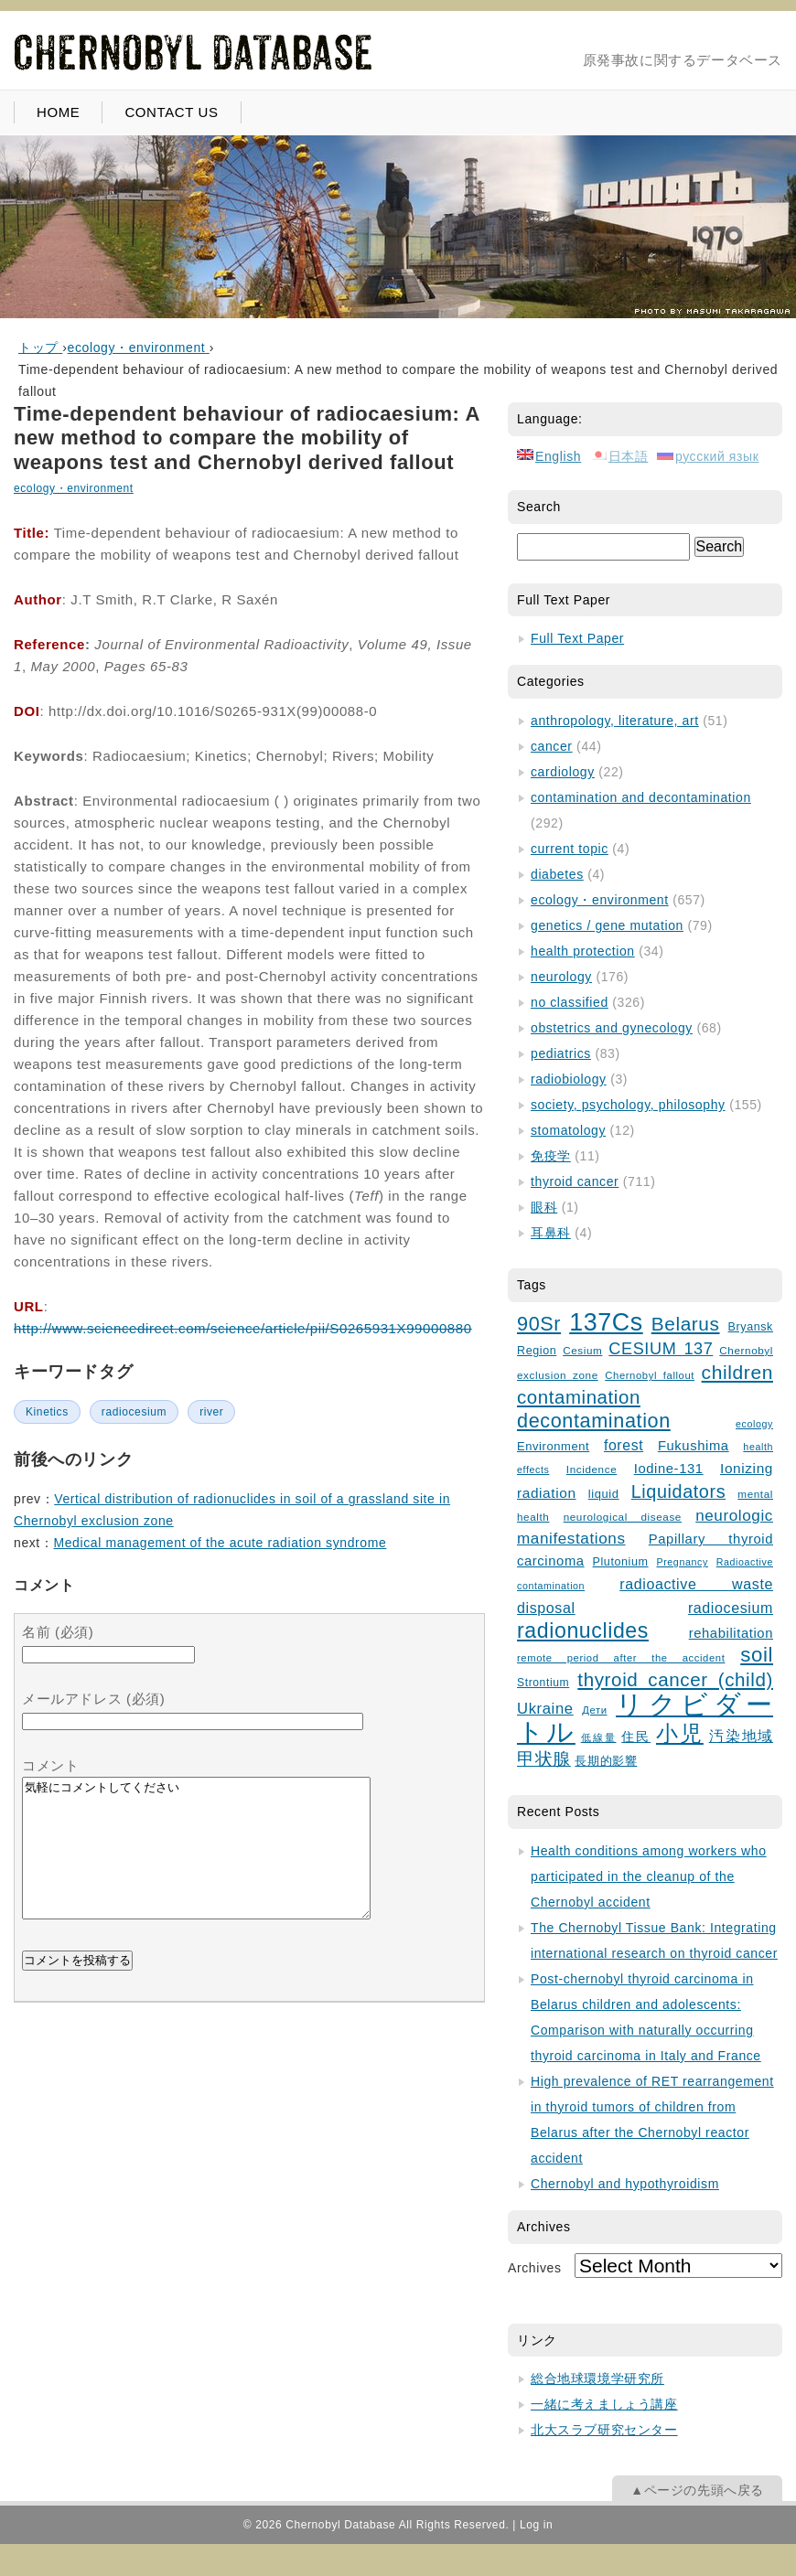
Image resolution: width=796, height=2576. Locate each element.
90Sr (539, 1323)
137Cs (606, 1322)
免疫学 (551, 1156)
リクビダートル (645, 1718)
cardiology (563, 771)
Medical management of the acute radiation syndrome (219, 1542)
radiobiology (569, 1079)
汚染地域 (741, 1736)
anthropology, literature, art (615, 720)
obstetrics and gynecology (612, 1028)
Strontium (543, 1682)
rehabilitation (731, 1633)
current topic (569, 848)
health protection (583, 951)
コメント (50, 1765)
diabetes (557, 874)
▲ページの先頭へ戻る (697, 2490)
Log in (536, 2524)
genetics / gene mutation (607, 925)
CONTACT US (171, 112)
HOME (58, 112)
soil (756, 1654)
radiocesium (134, 1412)
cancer (552, 746)
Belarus (685, 1323)
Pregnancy (681, 1561)
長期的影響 (606, 1761)
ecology (754, 1423)
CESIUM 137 (660, 1349)
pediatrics (561, 1053)
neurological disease (623, 1517)
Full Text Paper (577, 638)
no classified (569, 1002)
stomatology (568, 1130)
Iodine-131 (669, 1468)
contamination (578, 1397)
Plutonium (621, 1561)
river (211, 1412)
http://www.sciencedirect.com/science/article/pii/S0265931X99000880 (243, 1328)
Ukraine (545, 1708)
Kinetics (47, 1412)
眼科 (544, 1207)
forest (623, 1445)
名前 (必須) (57, 1632)
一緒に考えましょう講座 (604, 2404)
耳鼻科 (551, 1232)
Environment (553, 1446)
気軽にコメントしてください (196, 1862)
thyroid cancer (575, 1181)
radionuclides (583, 1630)
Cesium (582, 1350)
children (737, 1372)
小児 (680, 1734)
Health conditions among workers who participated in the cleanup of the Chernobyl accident (649, 1876)
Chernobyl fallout (649, 1375)
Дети (594, 1710)
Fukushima (693, 1445)
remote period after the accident (621, 1657)
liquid (603, 1494)
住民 (636, 1737)
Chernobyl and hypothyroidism (625, 2183)
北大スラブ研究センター (604, 2429)
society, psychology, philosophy (628, 1104)
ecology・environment (74, 488)
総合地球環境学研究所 (597, 2378)
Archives (534, 2268)
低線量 (599, 1737)
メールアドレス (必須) (93, 1698)
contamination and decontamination (641, 797)
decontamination (594, 1420)
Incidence (591, 1469)
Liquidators (678, 1491)
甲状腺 (544, 1759)
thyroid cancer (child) (675, 1679)
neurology (561, 976)
